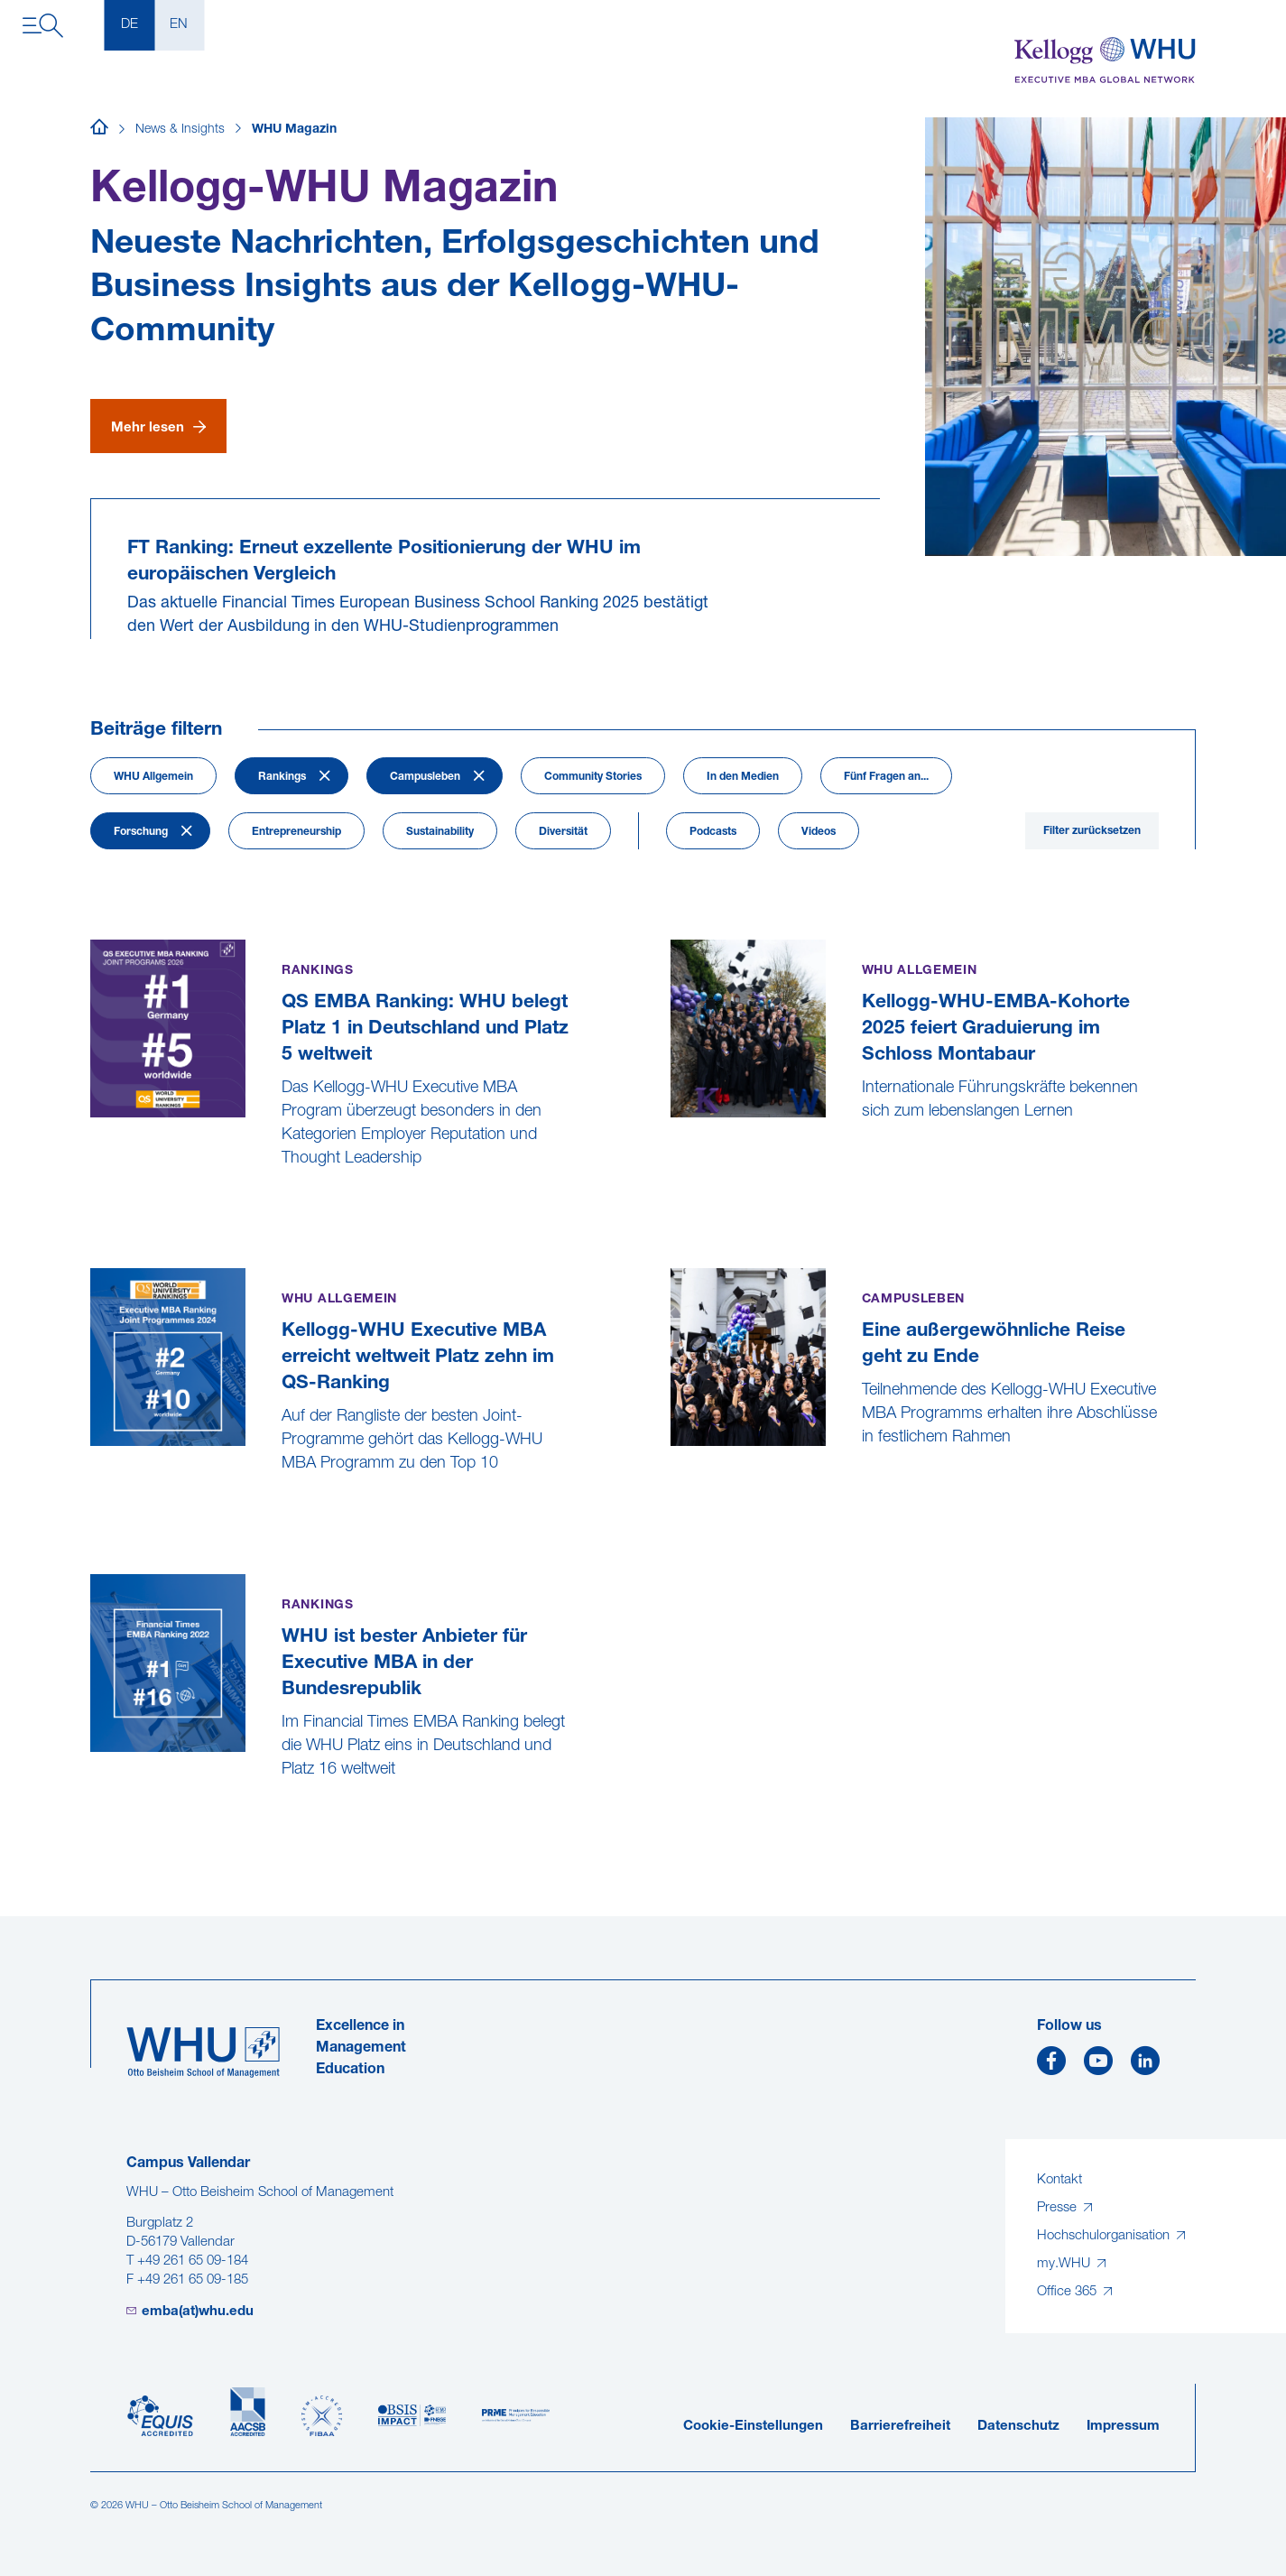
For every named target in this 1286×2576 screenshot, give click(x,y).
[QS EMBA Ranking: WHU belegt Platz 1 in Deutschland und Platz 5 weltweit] (92, 1203)
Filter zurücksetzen (1092, 831)
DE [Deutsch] (129, 25)
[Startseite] (99, 130)
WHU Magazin (294, 129)
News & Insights (180, 129)
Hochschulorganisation (1105, 2236)
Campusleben (425, 777)
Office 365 (1068, 2292)
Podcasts (712, 832)
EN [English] (179, 25)
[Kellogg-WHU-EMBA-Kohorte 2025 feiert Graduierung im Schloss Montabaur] (673, 1156)
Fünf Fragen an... (886, 777)
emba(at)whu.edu (198, 2312)
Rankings (282, 777)
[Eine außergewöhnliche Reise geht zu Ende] (673, 1482)
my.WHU (1065, 2264)
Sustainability (440, 832)
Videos (818, 832)
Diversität (563, 832)
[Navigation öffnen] (43, 25)
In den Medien (743, 777)
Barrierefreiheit (900, 2426)
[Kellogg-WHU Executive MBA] (1105, 60)
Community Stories (593, 777)
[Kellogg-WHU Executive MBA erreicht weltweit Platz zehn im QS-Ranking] (92, 1508)
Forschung (141, 832)
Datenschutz (1018, 2426)
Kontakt (1059, 2180)
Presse (1058, 2208)
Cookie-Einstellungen (753, 2426)
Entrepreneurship (296, 832)
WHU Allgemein (153, 777)
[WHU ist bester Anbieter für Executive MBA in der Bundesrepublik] (92, 1814)
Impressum (1123, 2426)
